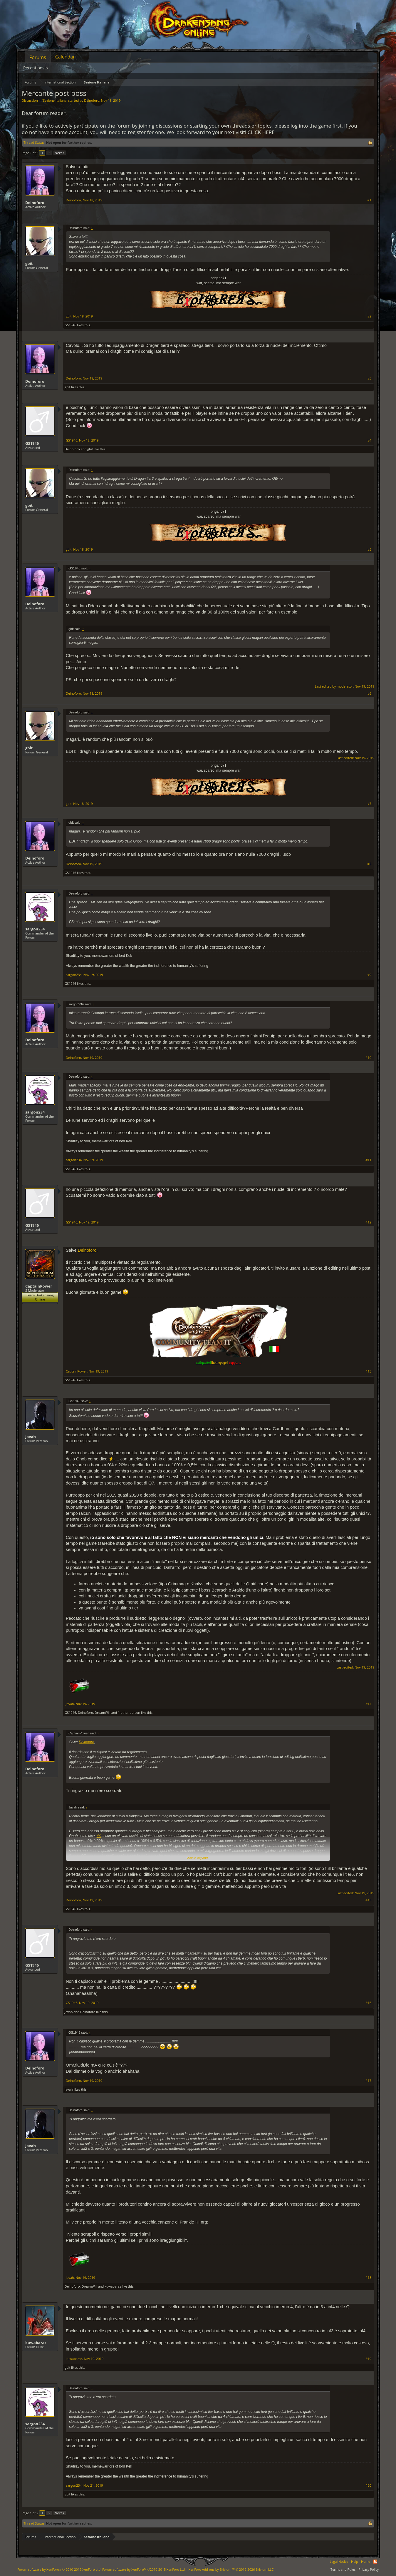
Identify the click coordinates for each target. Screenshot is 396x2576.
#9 (369, 975)
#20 (368, 2485)
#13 (368, 1371)
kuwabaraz (113, 2286)
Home (365, 2561)
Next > (59, 153)
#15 (368, 1900)
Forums (37, 57)
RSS (375, 2562)
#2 (369, 316)
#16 (368, 2003)
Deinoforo (91, 100)
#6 (369, 693)
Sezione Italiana (54, 100)
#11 (368, 1160)
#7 (369, 804)
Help (354, 2561)
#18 (368, 2278)
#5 (369, 549)
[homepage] (219, 1362)
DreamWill (102, 1712)
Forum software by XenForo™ (144, 2569)
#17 (368, 2081)
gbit (29, 263)
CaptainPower (38, 1286)
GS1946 (70, 325)
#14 (368, 1704)
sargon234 (35, 929)
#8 (369, 864)
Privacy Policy (368, 2569)
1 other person (129, 1712)
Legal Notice (339, 2561)
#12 (368, 1222)
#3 (369, 378)
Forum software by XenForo (59, 2569)
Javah (30, 1436)
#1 (369, 200)
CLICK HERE (261, 132)
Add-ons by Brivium (231, 2569)
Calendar (65, 57)
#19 (368, 2359)
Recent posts (35, 68)
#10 (368, 1058)
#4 (369, 440)
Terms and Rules (342, 2569)
